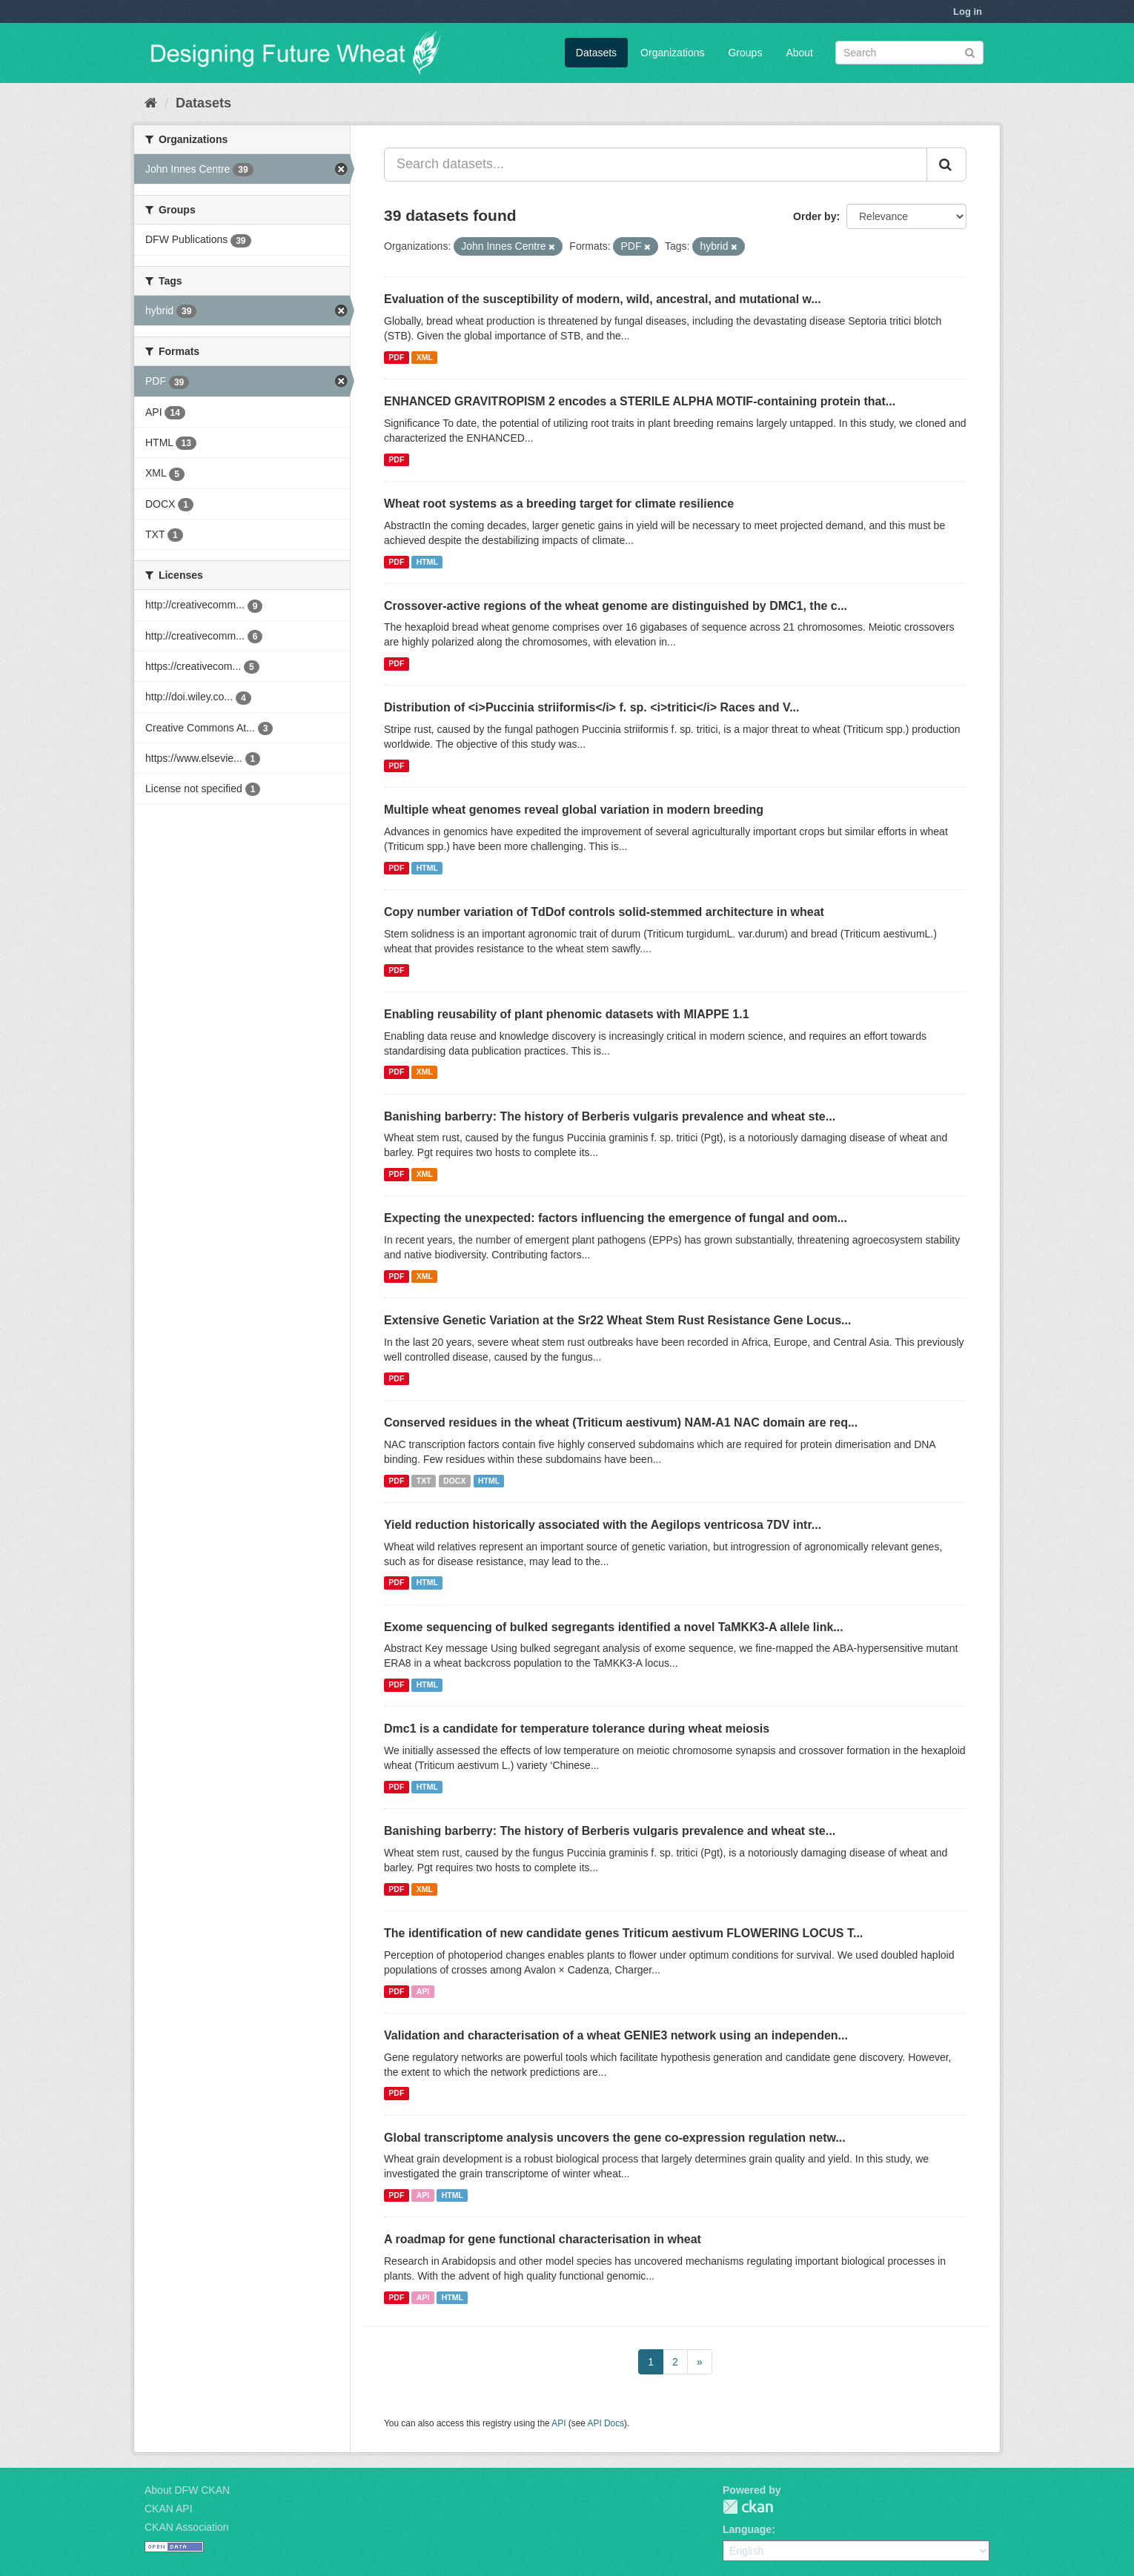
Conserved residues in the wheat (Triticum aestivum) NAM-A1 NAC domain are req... (621, 1422)
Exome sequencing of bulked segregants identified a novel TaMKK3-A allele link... (613, 1627)
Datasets (596, 53)
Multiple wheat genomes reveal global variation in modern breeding (573, 809)
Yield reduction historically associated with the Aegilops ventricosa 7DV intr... (602, 1524)
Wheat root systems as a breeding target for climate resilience (559, 503)
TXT (424, 1480)
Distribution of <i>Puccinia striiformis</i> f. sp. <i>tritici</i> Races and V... (591, 707)
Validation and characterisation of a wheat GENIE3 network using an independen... (616, 2035)
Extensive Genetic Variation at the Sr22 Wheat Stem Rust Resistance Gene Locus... (617, 1320)
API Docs (606, 2423)
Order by (814, 216)
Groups (745, 53)
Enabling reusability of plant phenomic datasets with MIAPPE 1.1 (566, 1014)
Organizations (672, 53)
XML (425, 357)
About (799, 53)
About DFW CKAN (187, 2490)
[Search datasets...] (655, 164)
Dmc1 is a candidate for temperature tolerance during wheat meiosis (576, 1728)
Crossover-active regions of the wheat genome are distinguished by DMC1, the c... (615, 606)
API (423, 1991)
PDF (396, 357)
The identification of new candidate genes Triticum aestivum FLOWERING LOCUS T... (623, 1933)
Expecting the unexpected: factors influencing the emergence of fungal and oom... (615, 1218)
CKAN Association (187, 2527)
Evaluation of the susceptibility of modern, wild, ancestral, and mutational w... (602, 299)
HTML (427, 561)
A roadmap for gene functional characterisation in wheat (542, 2239)
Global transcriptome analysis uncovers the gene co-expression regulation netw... (615, 2137)
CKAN (748, 2506)
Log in (967, 11)
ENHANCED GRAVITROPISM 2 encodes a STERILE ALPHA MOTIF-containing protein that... (639, 401)
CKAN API (169, 2508)
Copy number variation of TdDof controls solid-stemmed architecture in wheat (604, 912)
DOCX (454, 1480)
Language (747, 2529)
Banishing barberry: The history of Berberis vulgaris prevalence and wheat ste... (609, 1116)
